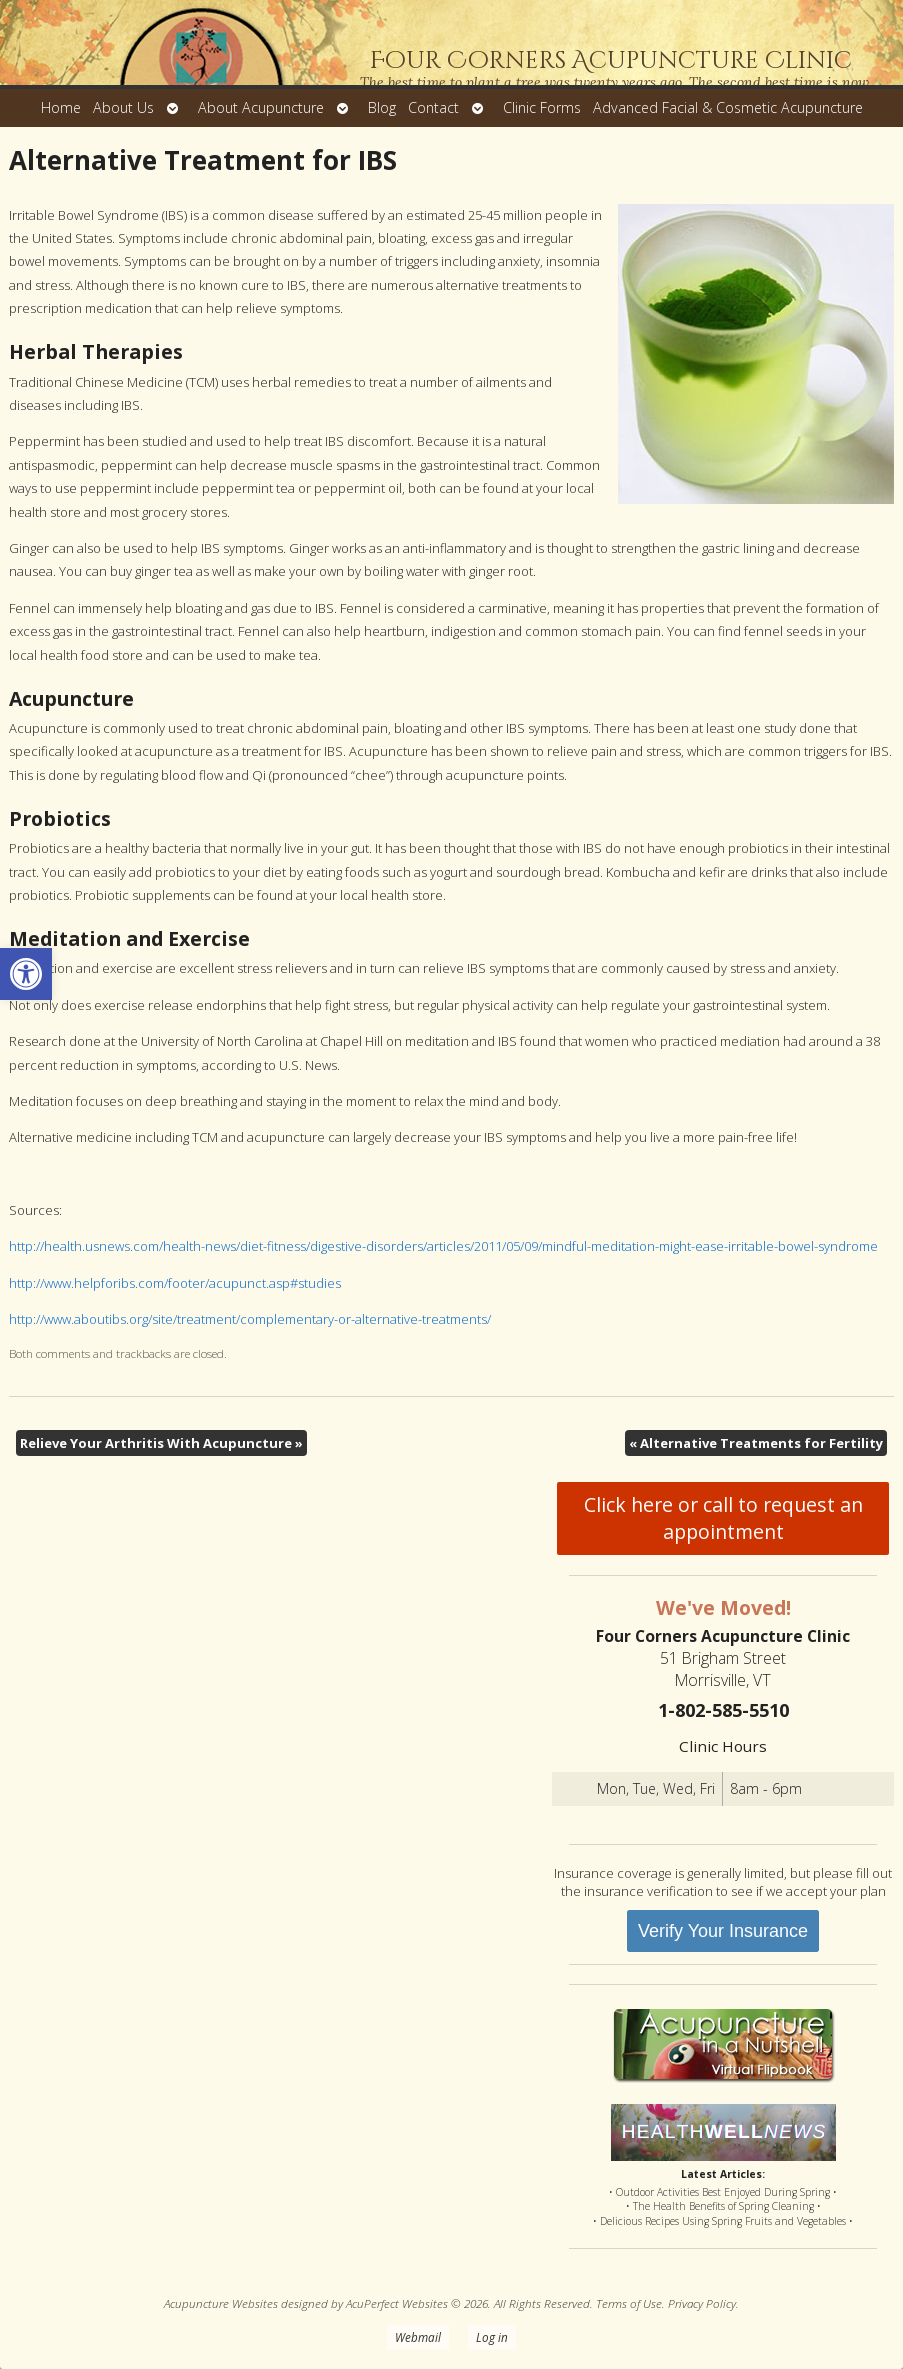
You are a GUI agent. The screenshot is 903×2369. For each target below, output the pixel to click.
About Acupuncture (261, 107)
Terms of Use (629, 2303)
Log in (492, 2337)
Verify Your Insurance (723, 1931)
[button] (26, 974)
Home (61, 107)
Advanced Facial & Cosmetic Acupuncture (728, 107)
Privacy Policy (702, 2303)
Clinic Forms (542, 107)
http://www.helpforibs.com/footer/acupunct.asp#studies (175, 1283)
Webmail (418, 2337)
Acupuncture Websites (221, 2303)
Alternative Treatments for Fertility (756, 1443)
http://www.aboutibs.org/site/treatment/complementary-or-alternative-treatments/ (250, 1319)
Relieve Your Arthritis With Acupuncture (161, 1443)
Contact (433, 107)
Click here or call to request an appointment (723, 1518)
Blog (382, 107)
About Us (123, 107)
